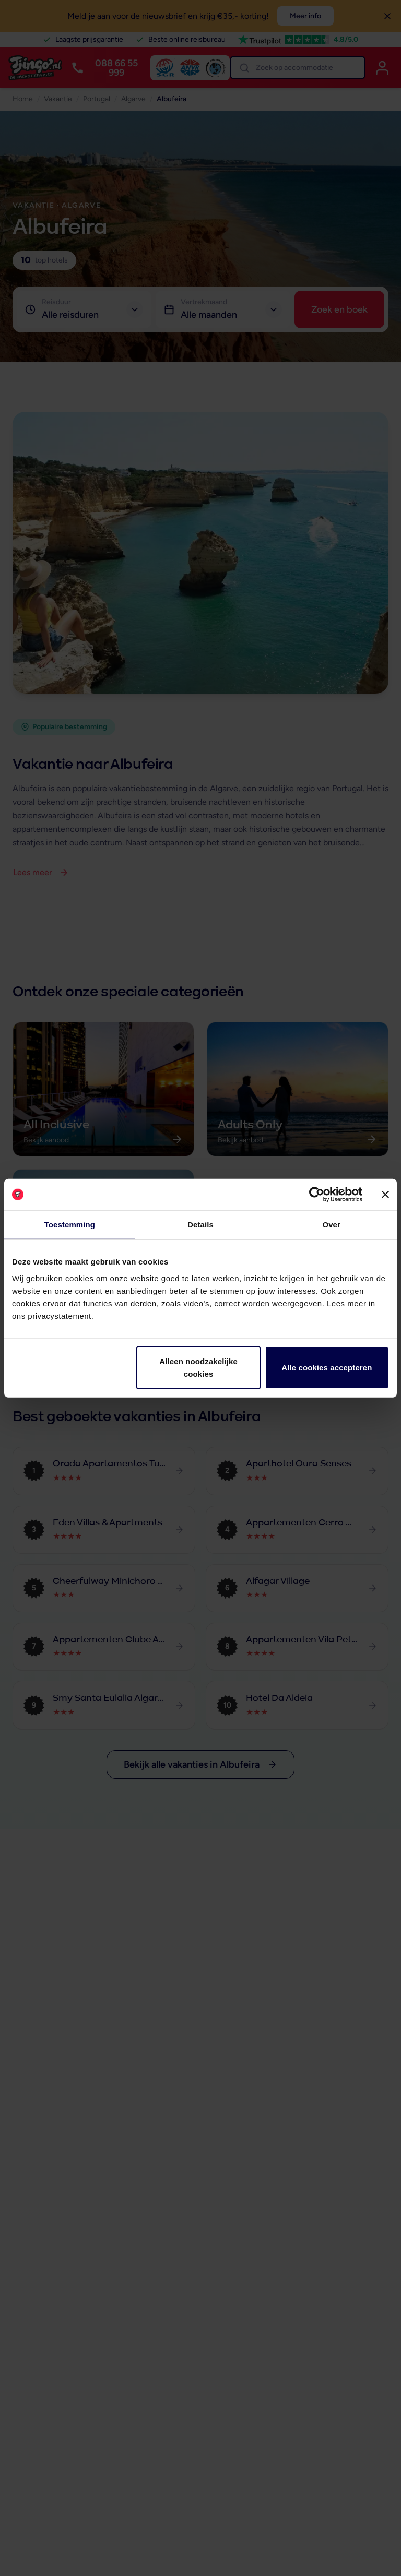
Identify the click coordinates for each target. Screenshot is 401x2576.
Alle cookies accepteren (326, 1367)
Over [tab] (331, 1224)
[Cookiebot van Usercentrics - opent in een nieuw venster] (316, 1194)
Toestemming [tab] (70, 1224)
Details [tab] (200, 1224)
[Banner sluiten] (385, 1194)
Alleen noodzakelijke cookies (198, 1367)
